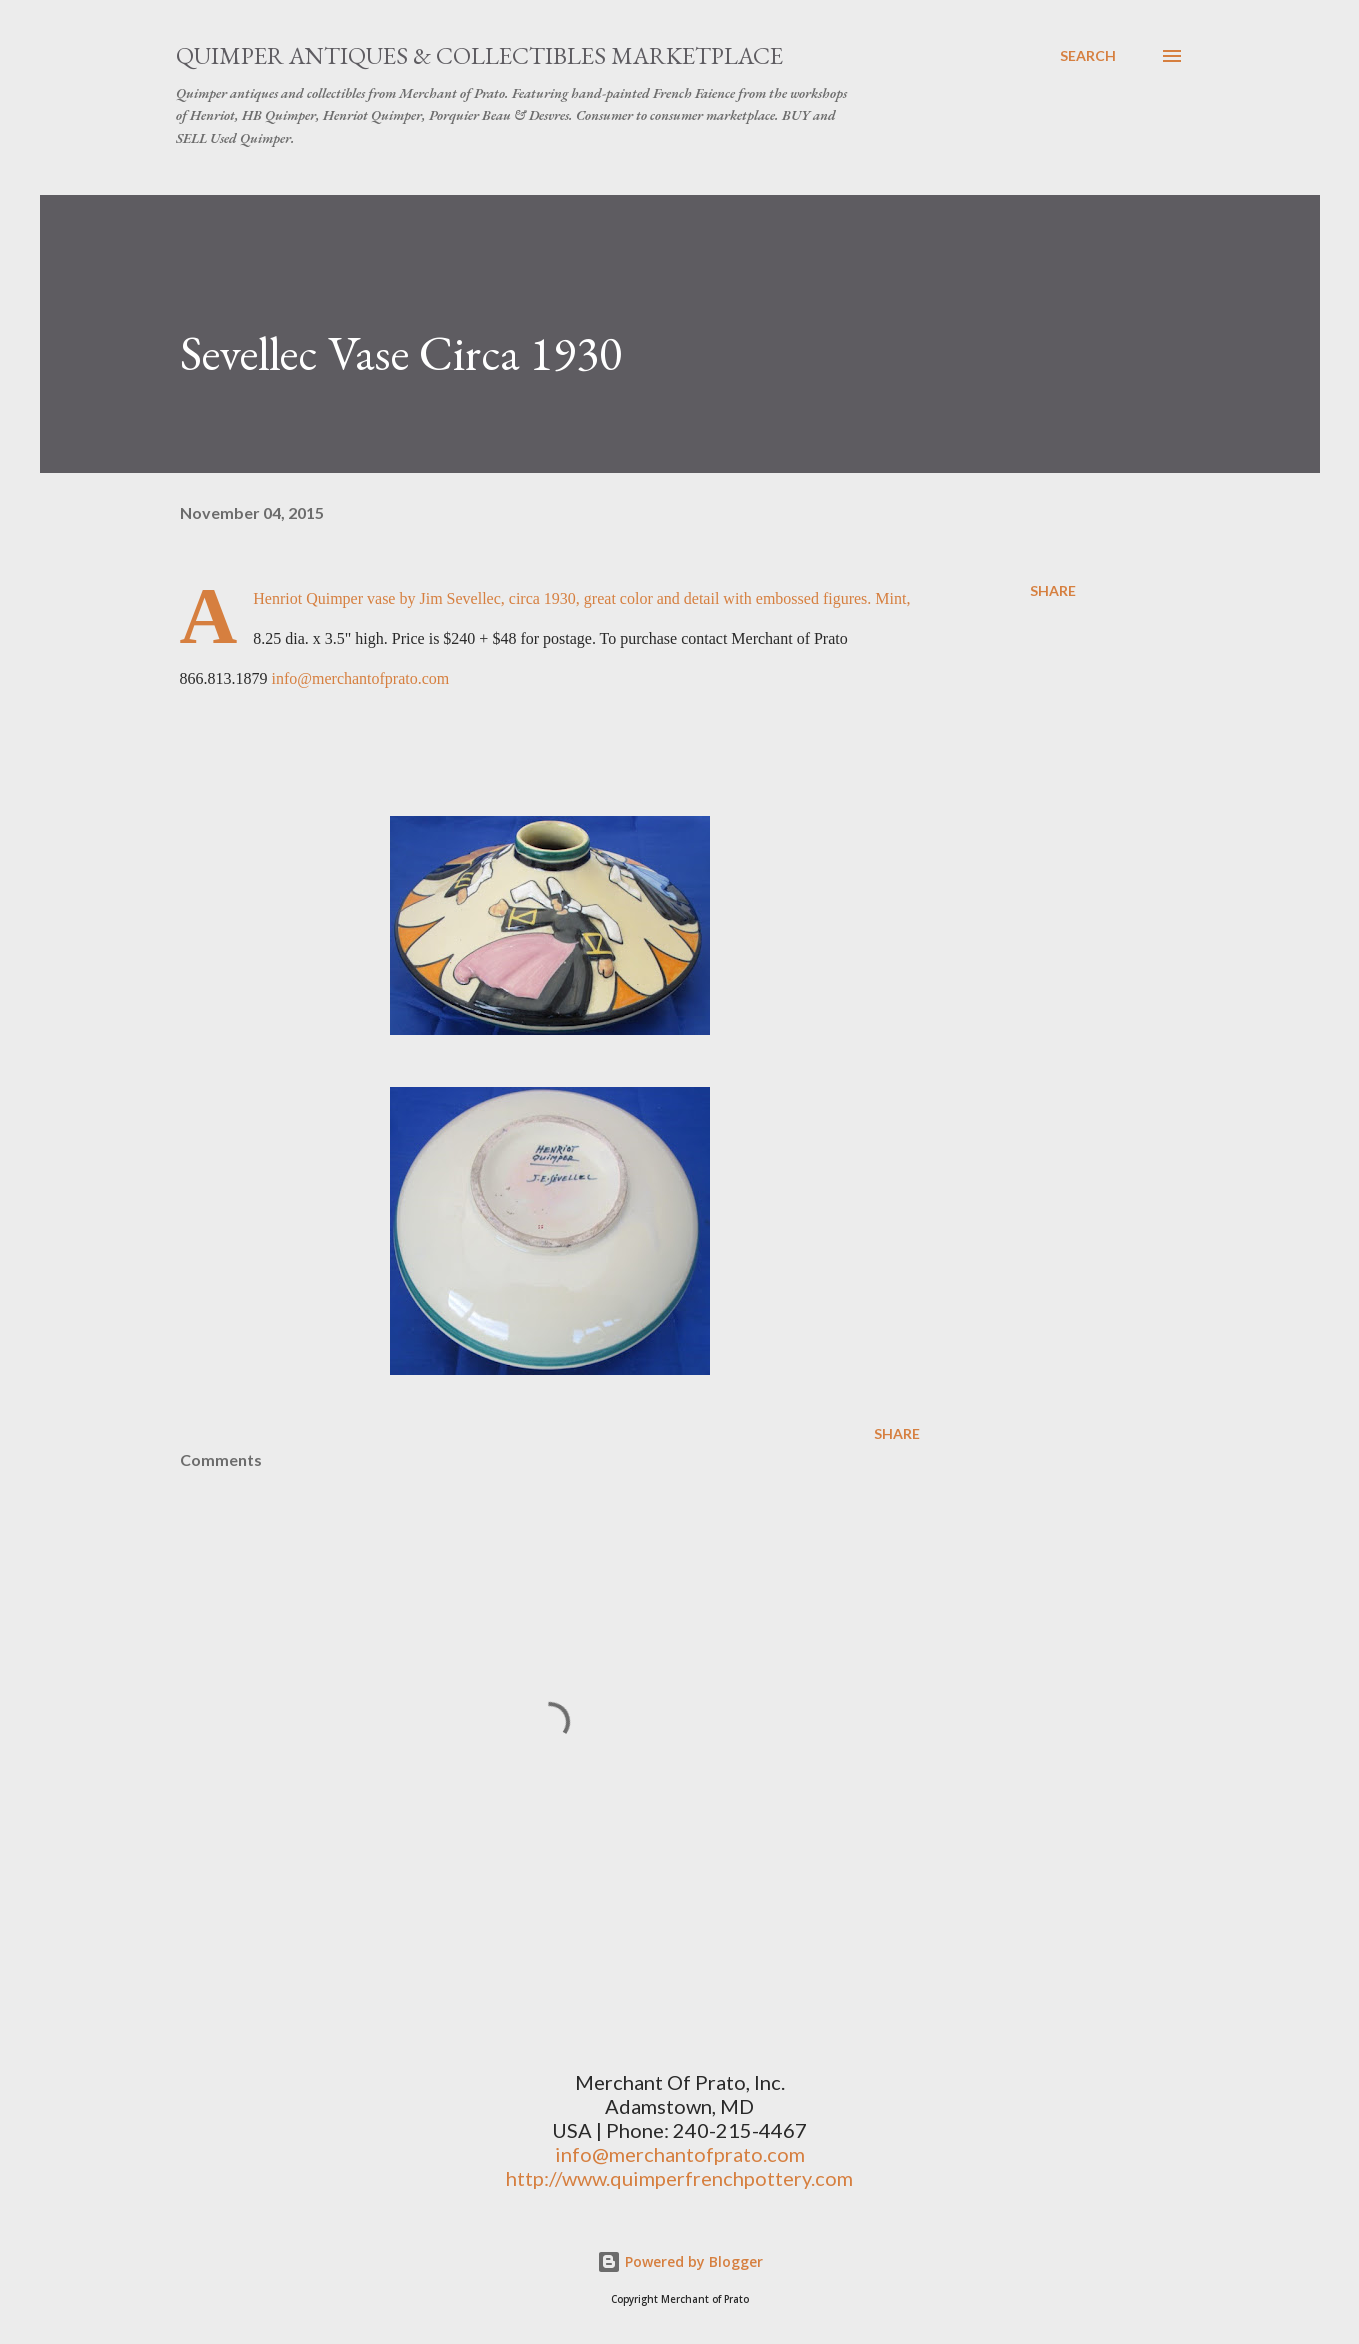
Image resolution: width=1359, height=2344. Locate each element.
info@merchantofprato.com (361, 678)
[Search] (1088, 56)
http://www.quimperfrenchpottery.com (679, 2178)
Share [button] (1053, 590)
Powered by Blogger (680, 2261)
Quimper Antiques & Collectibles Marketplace (479, 55)
